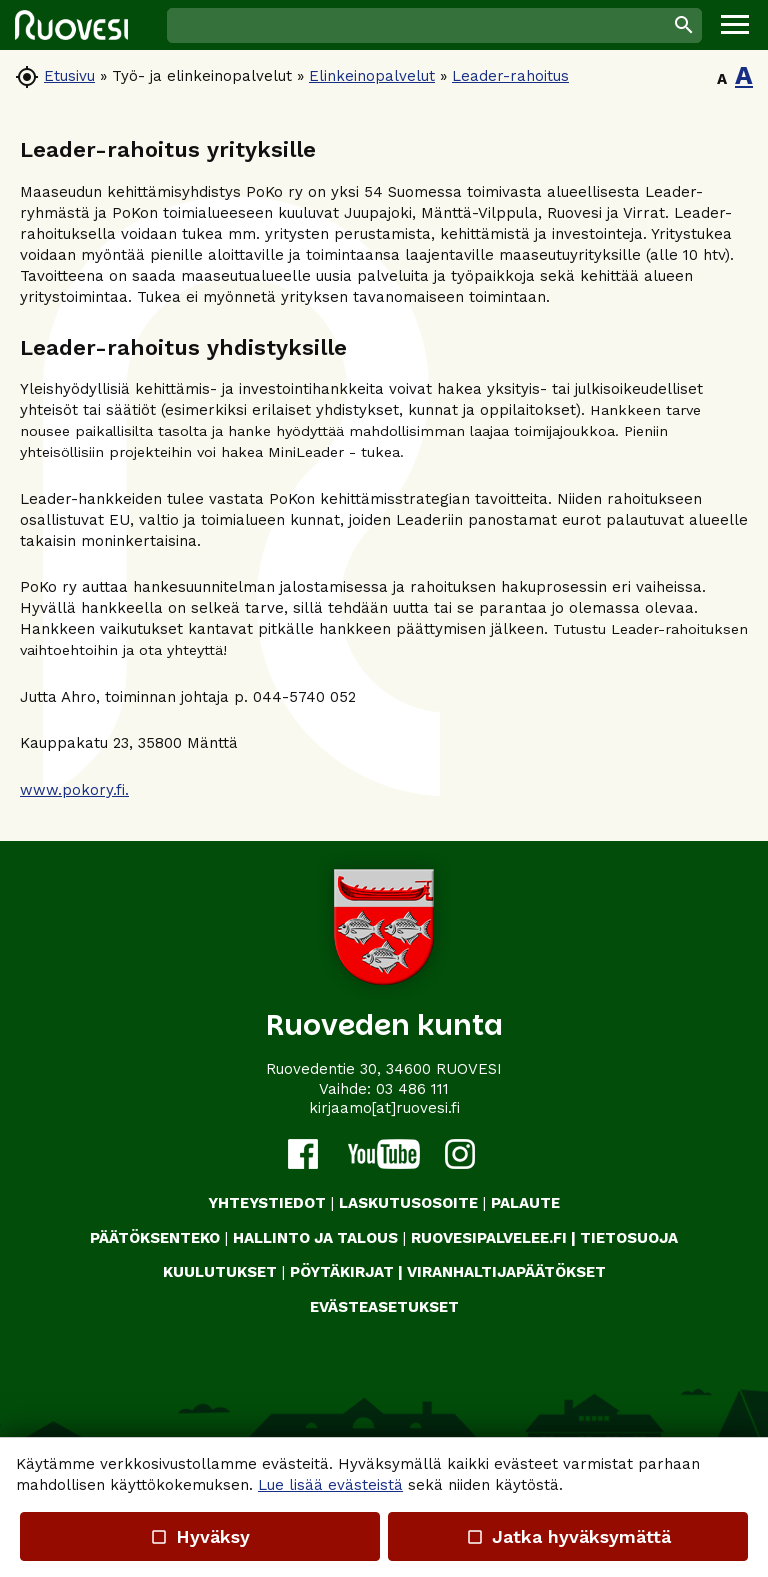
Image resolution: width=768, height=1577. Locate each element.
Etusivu (69, 76)
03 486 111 (412, 1089)
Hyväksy (200, 1536)
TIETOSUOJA (629, 1238)
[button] (735, 25)
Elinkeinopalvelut (372, 76)
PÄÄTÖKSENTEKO (155, 1238)
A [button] (722, 79)
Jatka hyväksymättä (567, 1536)
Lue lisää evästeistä (330, 1485)
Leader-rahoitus (510, 76)
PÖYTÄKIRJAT (342, 1272)
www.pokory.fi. (74, 790)
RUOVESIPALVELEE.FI (489, 1238)
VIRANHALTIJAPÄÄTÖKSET (506, 1272)
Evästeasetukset (384, 1307)
